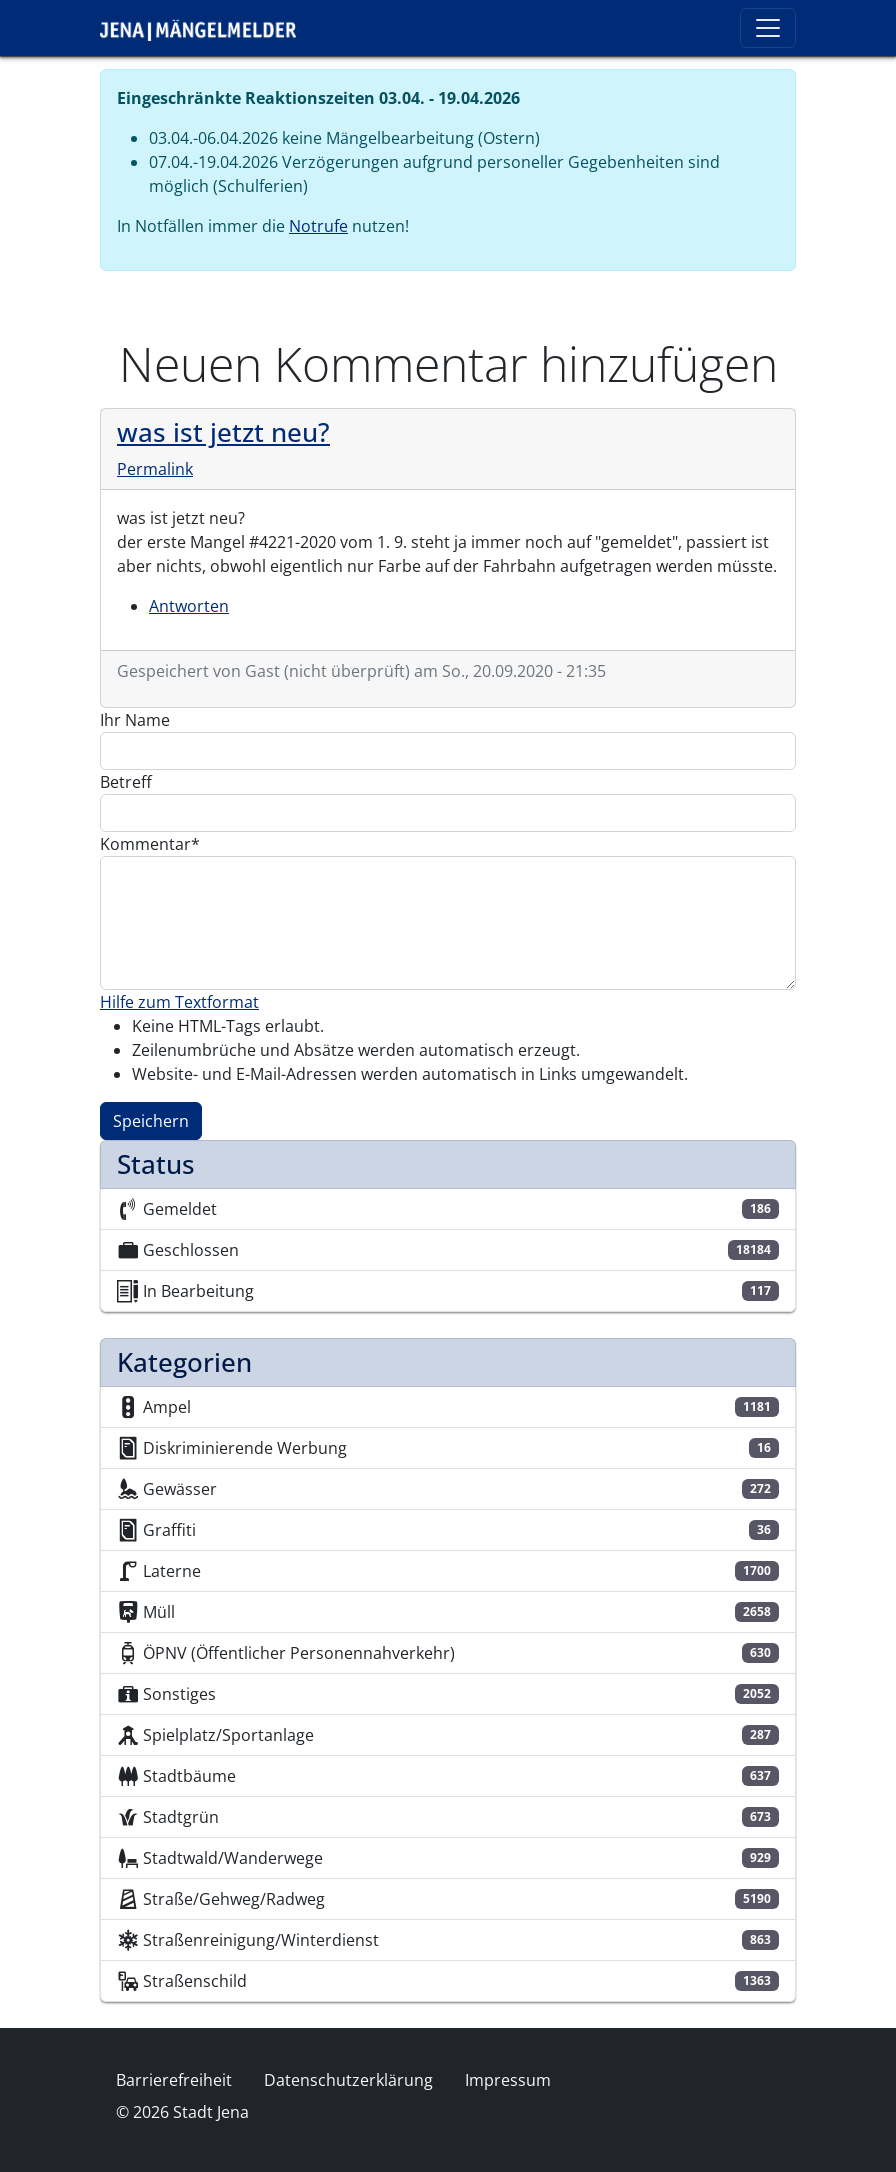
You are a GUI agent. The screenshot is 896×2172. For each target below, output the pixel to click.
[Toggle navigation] (768, 28)
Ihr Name (135, 720)
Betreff (126, 782)
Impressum (508, 2080)
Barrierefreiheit (174, 2080)
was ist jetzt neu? (223, 432)
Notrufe (318, 226)
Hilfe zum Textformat (179, 1002)
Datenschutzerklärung (348, 2080)
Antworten (189, 606)
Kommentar (145, 844)
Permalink (155, 469)
